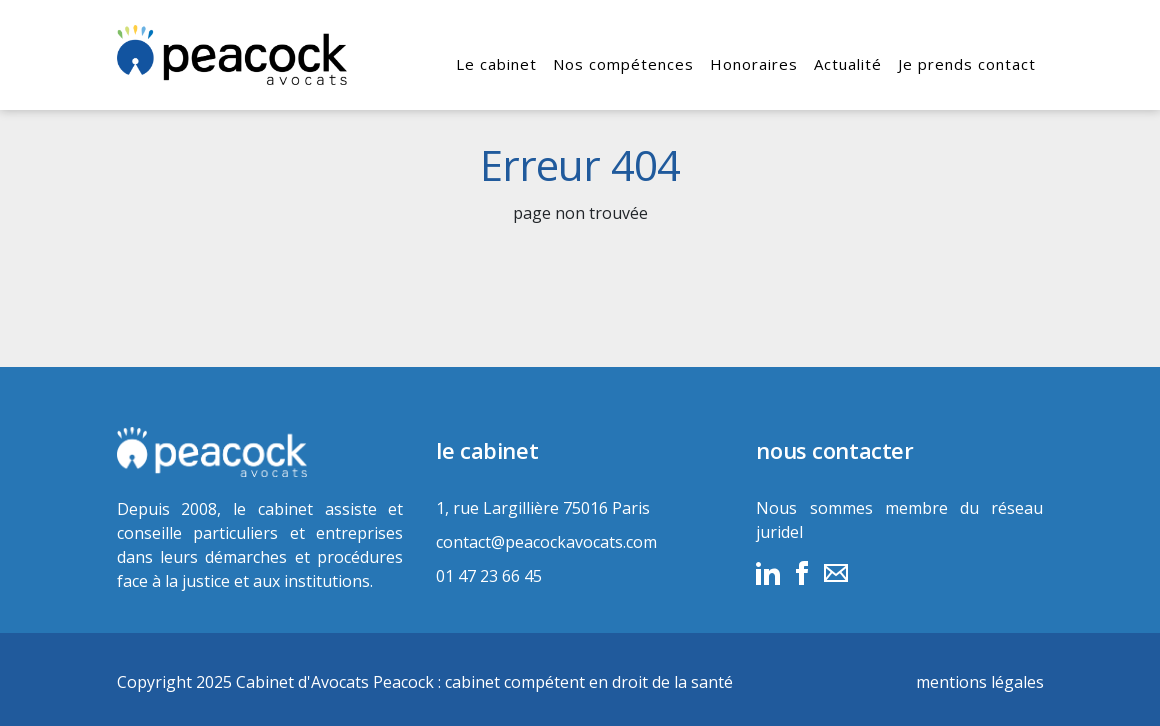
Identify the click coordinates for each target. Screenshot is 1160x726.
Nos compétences (623, 64)
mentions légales (980, 682)
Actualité (848, 64)
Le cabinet (496, 64)
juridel (779, 532)
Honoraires (754, 64)
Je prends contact (967, 64)
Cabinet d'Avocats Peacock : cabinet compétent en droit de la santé (484, 682)
